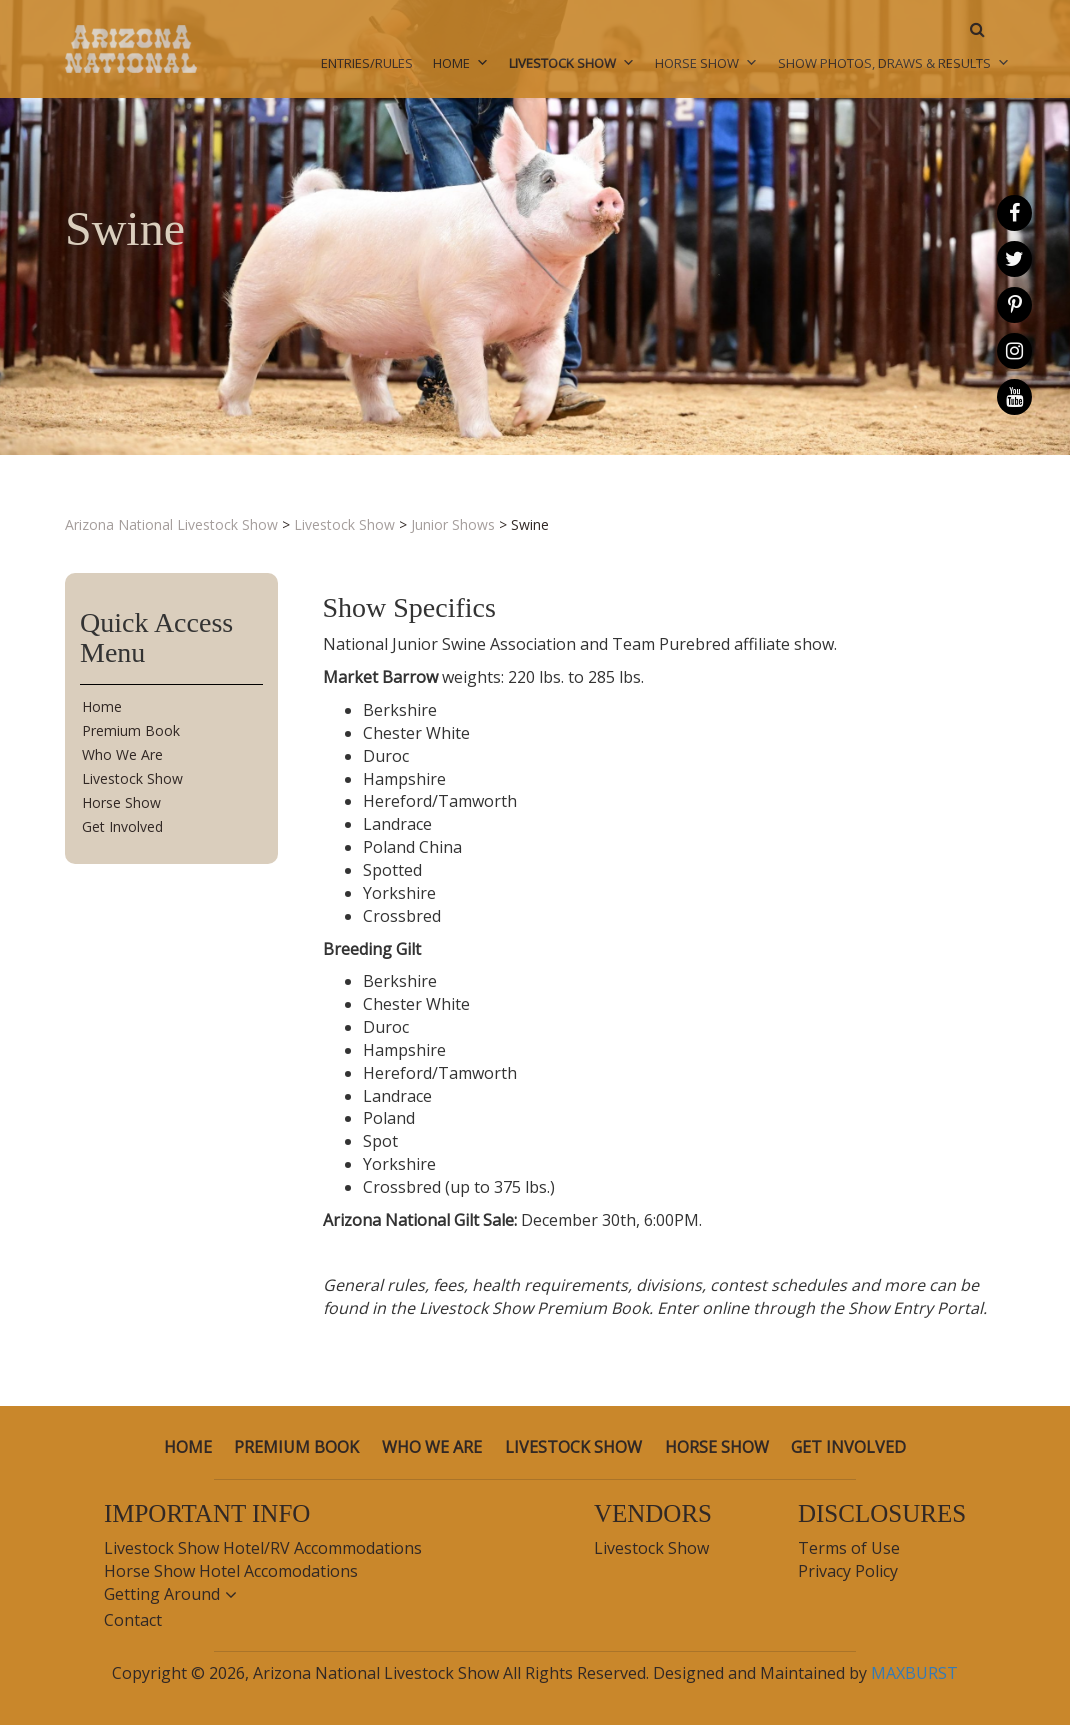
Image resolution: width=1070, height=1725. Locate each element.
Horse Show (706, 63)
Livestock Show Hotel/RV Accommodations (263, 1548)
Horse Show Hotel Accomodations (231, 1571)
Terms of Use (849, 1548)
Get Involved (122, 826)
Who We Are (122, 754)
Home (461, 63)
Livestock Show (572, 63)
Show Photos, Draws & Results (894, 63)
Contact (133, 1620)
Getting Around (162, 1594)
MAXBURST (914, 1673)
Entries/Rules (367, 63)
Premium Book (131, 730)
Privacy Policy (848, 1571)
